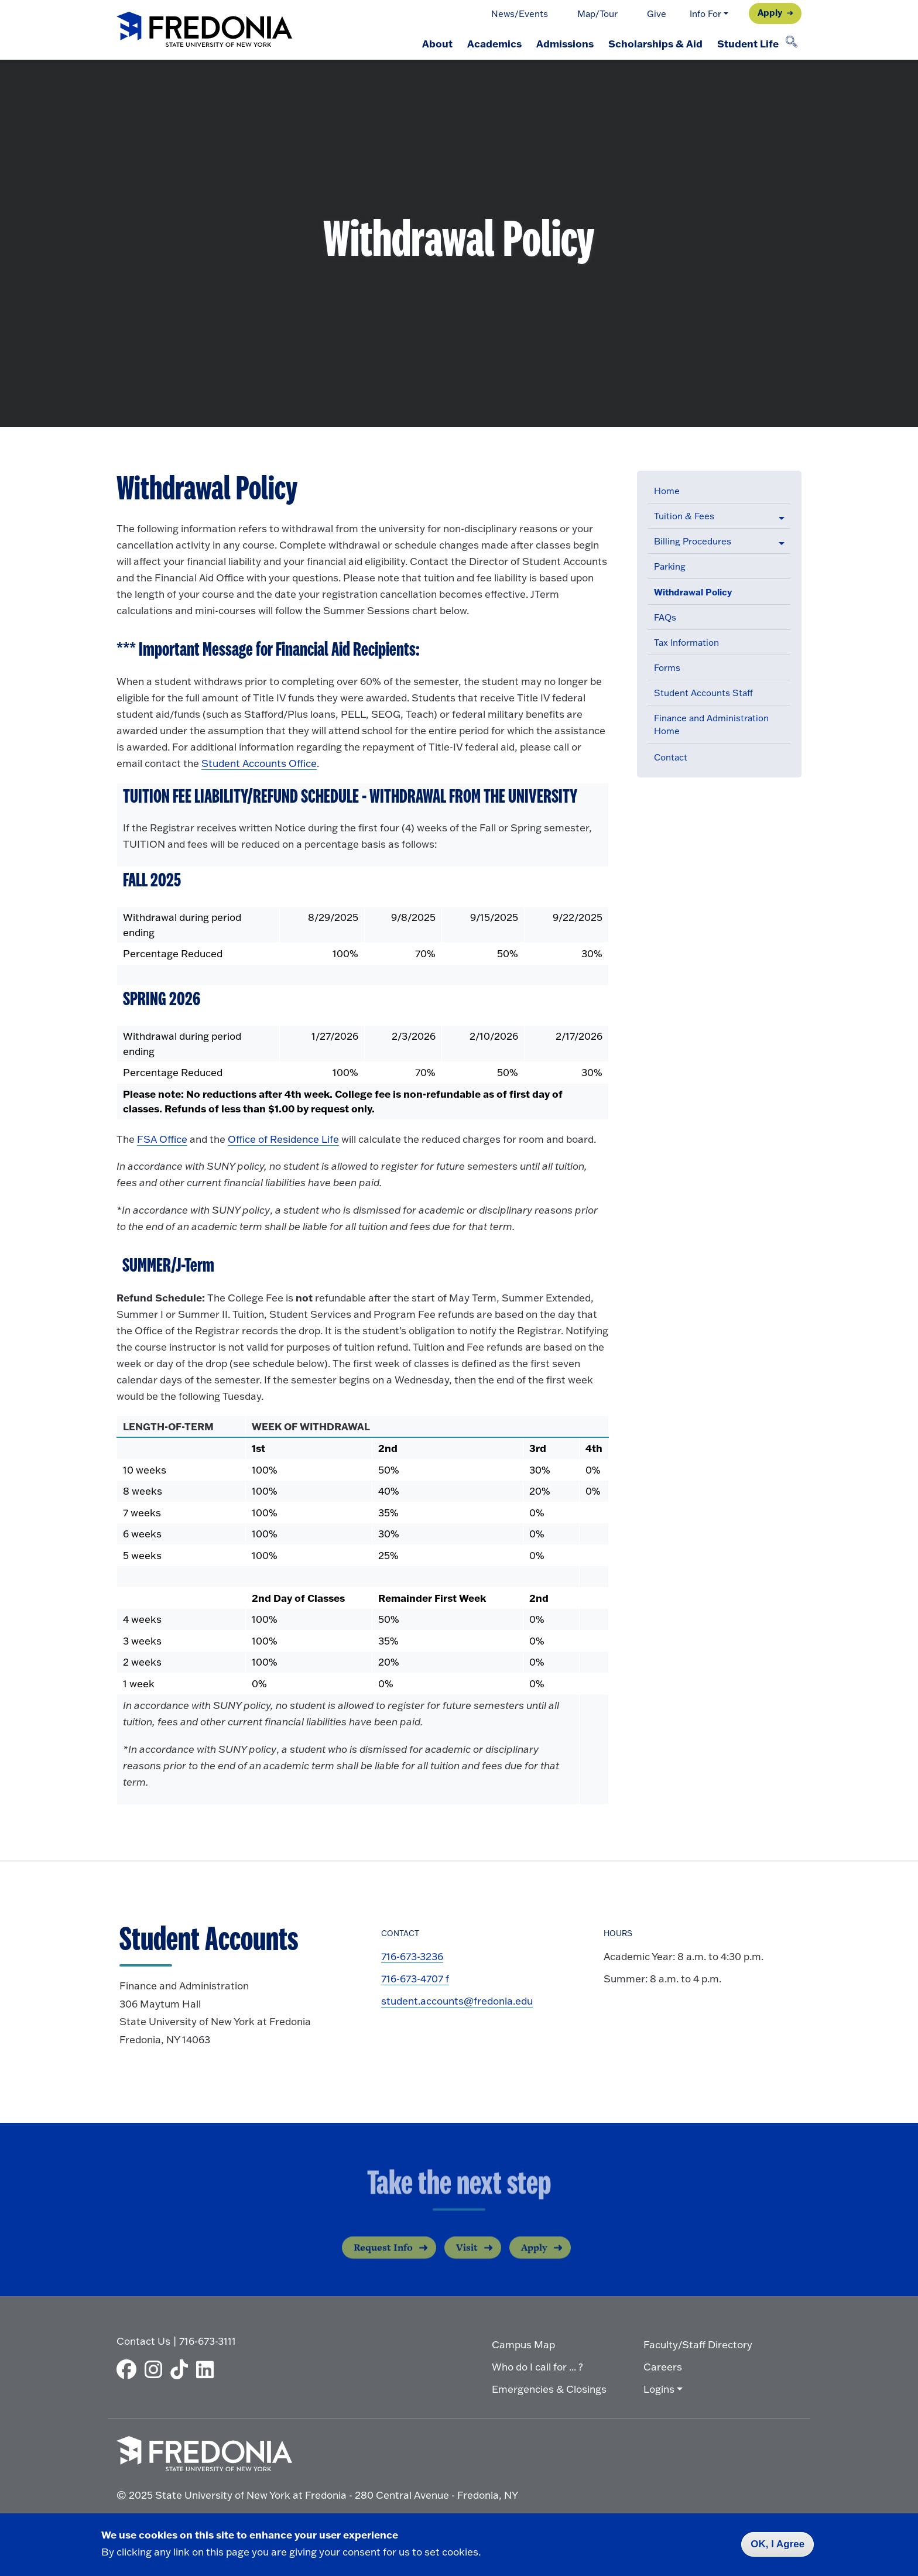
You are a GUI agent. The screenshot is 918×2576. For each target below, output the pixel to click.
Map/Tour (597, 13)
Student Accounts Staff (703, 692)
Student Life (746, 43)
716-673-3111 (207, 2340)
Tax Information (686, 642)
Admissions (560, 43)
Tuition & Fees (684, 516)
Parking (670, 566)
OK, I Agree (777, 2544)
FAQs (665, 617)
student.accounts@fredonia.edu (457, 2001)
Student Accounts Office (259, 763)
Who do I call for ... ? (537, 2366)
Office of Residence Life (283, 1139)
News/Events (519, 13)
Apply (770, 12)
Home (667, 490)
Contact (670, 757)
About (429, 43)
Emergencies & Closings (549, 2388)
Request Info (383, 2258)
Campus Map (523, 2344)
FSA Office (162, 1139)
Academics (488, 43)
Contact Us (143, 2340)
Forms (667, 667)
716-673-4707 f (415, 1978)
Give (656, 13)
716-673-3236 (412, 1956)
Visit (467, 2258)
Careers (662, 2366)
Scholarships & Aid (652, 43)
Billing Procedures (692, 541)
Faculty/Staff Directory (697, 2344)
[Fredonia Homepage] (204, 30)
